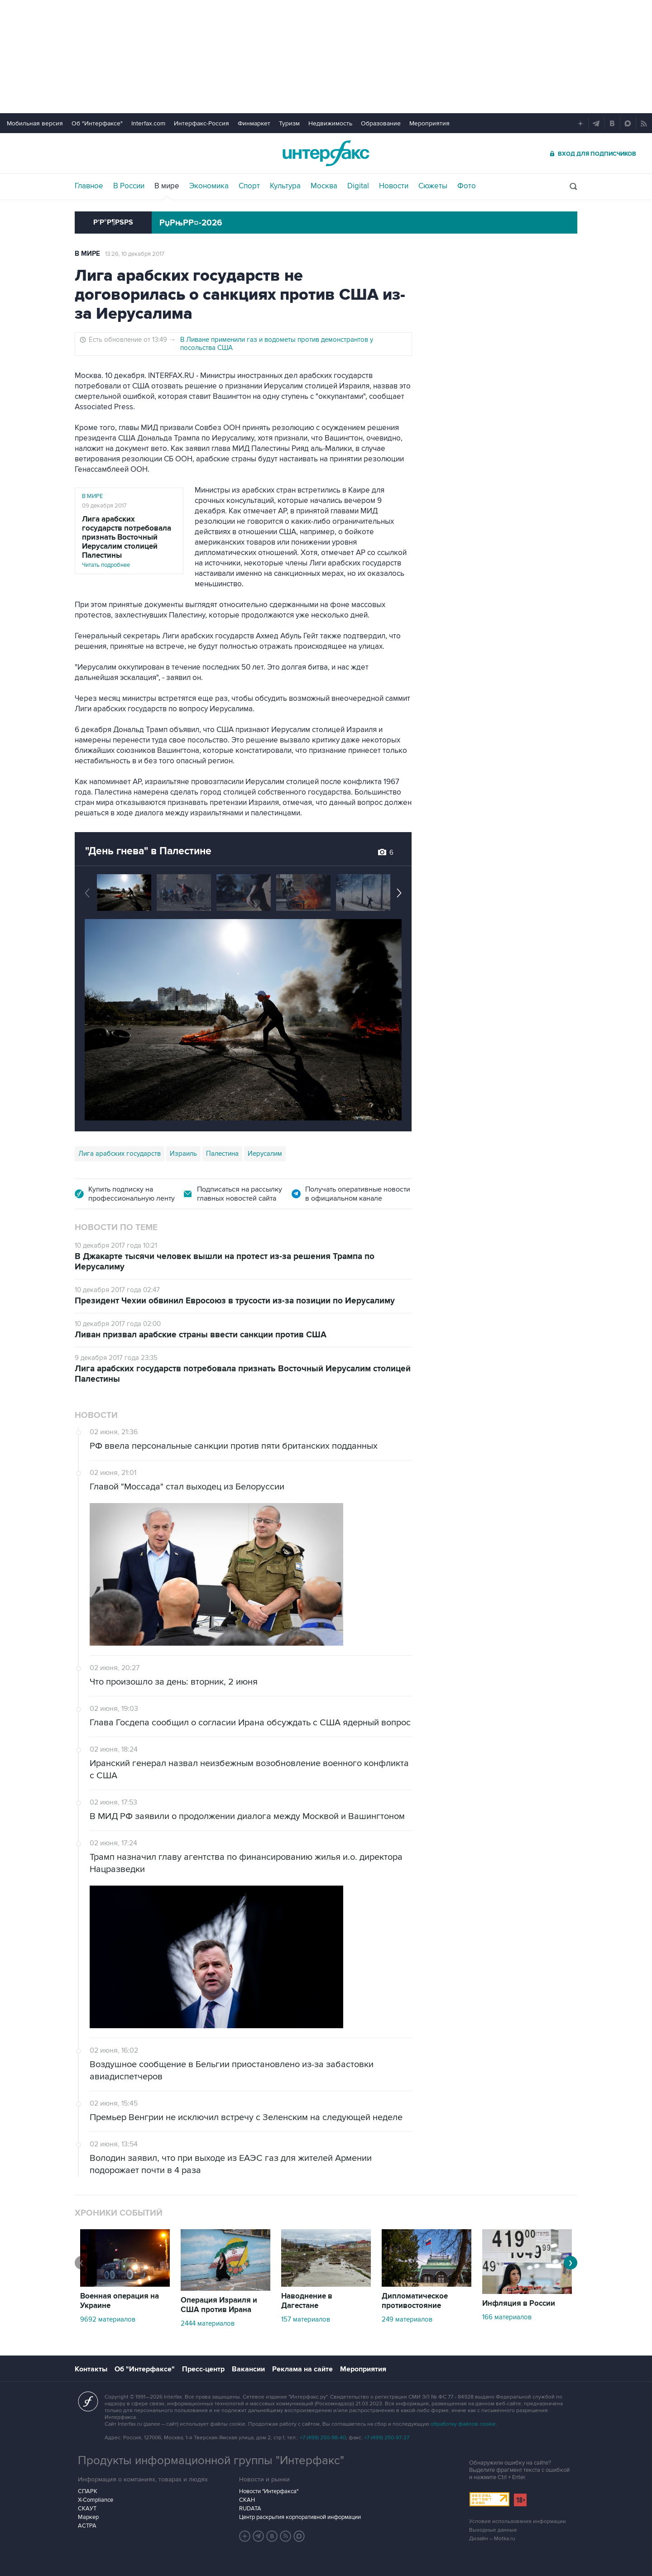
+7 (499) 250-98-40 (323, 2437)
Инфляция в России (518, 2303)
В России (128, 186)
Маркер (88, 2517)
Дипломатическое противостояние (415, 2301)
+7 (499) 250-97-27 (386, 2437)
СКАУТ (87, 2508)
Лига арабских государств (119, 1153)
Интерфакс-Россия (201, 123)
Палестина (222, 1153)
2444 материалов (208, 2323)
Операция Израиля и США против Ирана (219, 2305)
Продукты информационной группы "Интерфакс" (211, 2460)
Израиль (183, 1153)
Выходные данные (493, 2530)
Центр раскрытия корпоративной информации (300, 2517)
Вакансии (248, 2369)
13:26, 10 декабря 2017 (134, 254)
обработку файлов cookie (463, 2424)
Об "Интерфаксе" (97, 123)
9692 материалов (107, 2319)
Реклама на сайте (302, 2369)
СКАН (247, 2500)
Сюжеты (432, 186)
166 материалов (507, 2317)
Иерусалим (265, 1153)
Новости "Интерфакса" (268, 2491)
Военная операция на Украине (119, 2301)
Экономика (209, 186)
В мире (166, 186)
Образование (381, 123)
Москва (324, 186)
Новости (393, 186)
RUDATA (250, 2508)
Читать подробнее (129, 542)
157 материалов (305, 2319)
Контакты (91, 2369)
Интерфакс (326, 153)
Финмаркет (254, 123)
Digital (358, 186)
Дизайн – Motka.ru (492, 2538)
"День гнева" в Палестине (148, 851)
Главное (89, 186)
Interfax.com (148, 123)
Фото (466, 186)
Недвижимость (330, 123)
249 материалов (407, 2319)
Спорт (249, 186)
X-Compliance (95, 2500)
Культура (285, 186)
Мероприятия (429, 123)
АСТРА (87, 2525)
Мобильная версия (35, 123)
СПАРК (87, 2491)
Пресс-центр (203, 2369)
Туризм (289, 123)
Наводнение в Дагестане (306, 2301)
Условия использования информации (517, 2521)
